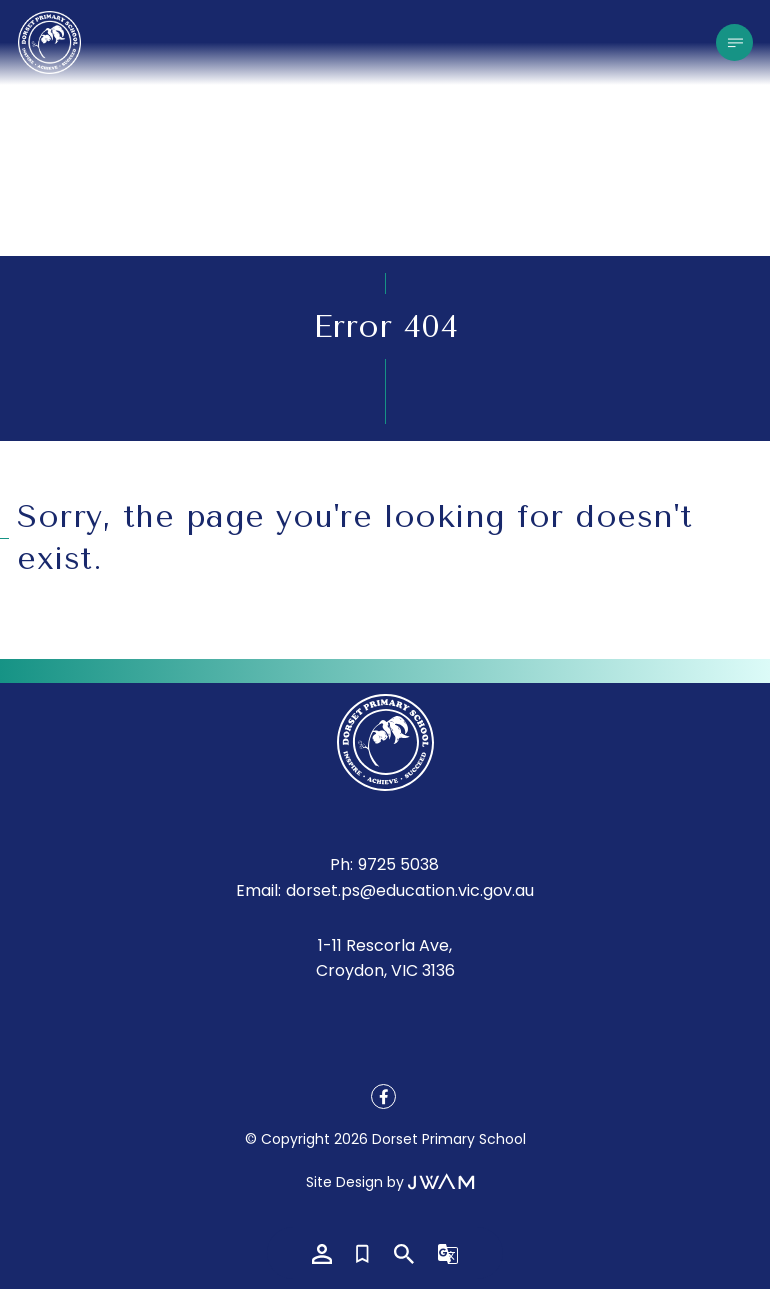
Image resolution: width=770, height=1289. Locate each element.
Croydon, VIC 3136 (385, 970)
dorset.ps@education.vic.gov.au (410, 890)
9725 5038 (398, 864)
